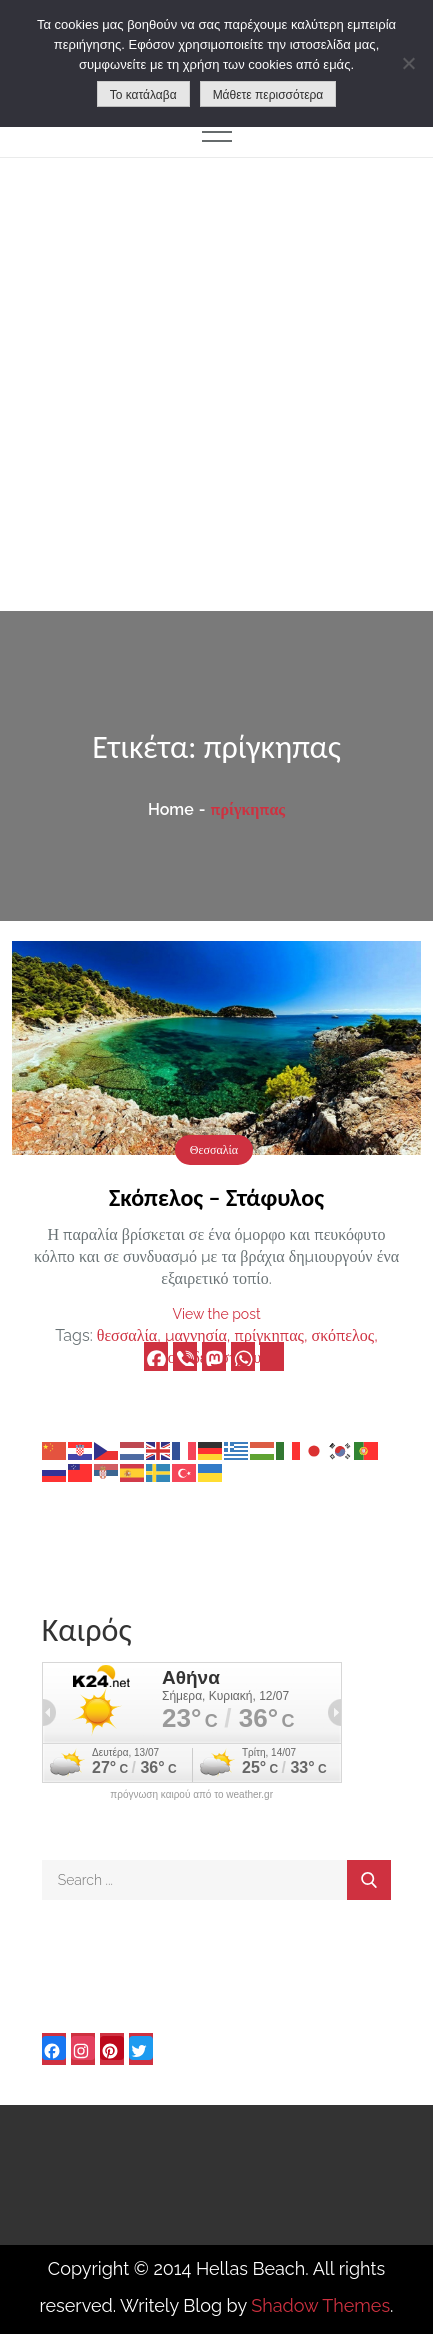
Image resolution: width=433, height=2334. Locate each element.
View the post (216, 1314)
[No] (408, 63)
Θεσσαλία (214, 1150)
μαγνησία (196, 1335)
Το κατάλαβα (143, 95)
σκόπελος (343, 1335)
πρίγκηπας (269, 1335)
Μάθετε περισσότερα (268, 95)
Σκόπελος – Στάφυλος (216, 1197)
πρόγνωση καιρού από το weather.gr (191, 1795)
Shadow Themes (320, 2305)
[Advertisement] (216, 384)
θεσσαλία (127, 1335)
